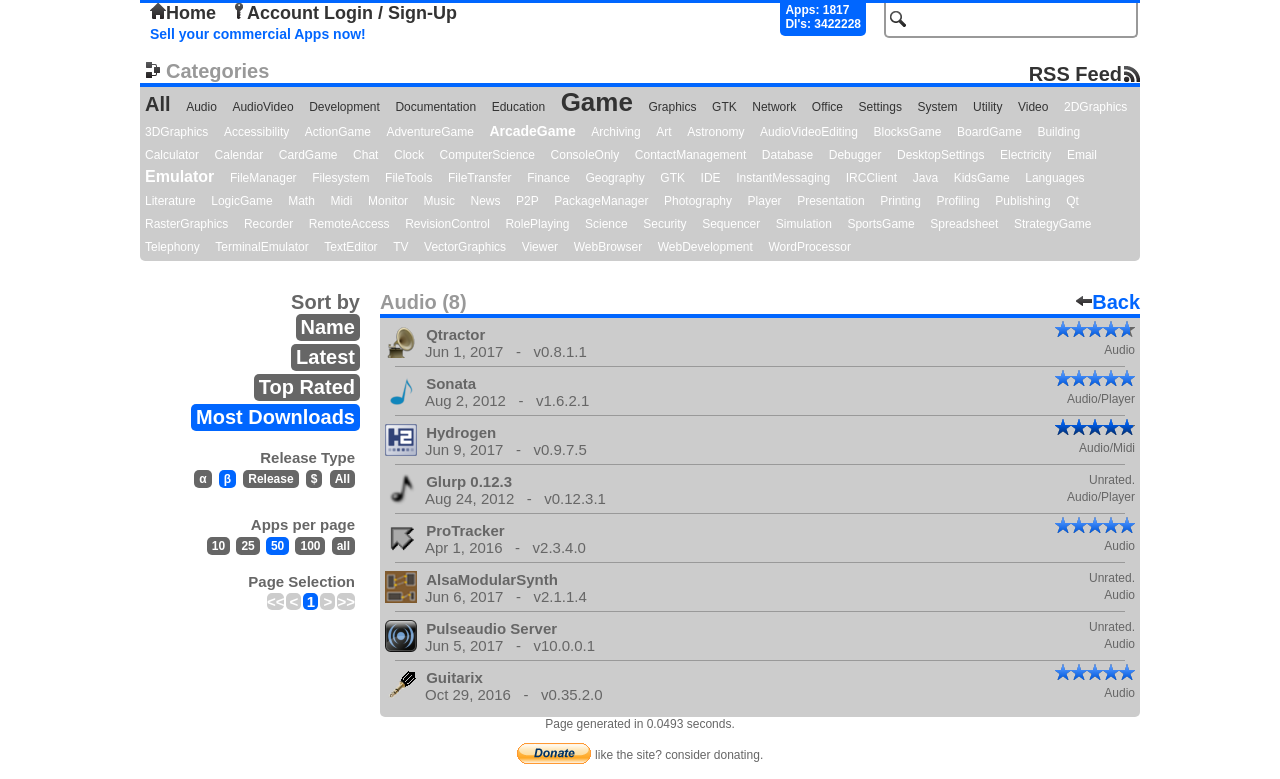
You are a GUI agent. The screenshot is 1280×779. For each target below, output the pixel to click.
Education (518, 107)
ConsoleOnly (585, 155)
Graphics (672, 107)
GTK (724, 107)
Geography (614, 178)
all (343, 546)
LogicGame (241, 201)
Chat (365, 155)
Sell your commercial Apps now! (258, 34)
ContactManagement (690, 155)
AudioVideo (262, 107)
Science (606, 224)
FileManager (263, 178)
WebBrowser (608, 247)
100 (310, 546)
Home (183, 13)
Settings (880, 107)
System (937, 107)
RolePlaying (537, 224)
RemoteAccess (349, 224)
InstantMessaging (783, 178)
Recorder (268, 224)
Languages (1054, 178)
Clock (409, 155)
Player (765, 201)
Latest (325, 357)
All (158, 104)
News (486, 201)
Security (664, 224)
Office (827, 107)
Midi (341, 201)
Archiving (615, 132)
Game (597, 102)
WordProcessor (809, 247)
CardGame (308, 155)
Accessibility (256, 132)
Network (774, 107)
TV (400, 247)
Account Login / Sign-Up (344, 13)
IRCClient (871, 178)
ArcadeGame (532, 131)
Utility (987, 107)
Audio (201, 107)
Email (1082, 155)
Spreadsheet (964, 224)
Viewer (540, 247)
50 (277, 546)
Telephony (172, 247)
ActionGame (338, 132)
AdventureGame (429, 132)
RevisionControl (447, 224)
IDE (711, 178)
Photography (698, 201)
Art (663, 132)
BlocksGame (908, 132)
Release (270, 479)
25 (247, 546)
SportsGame (880, 224)
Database (787, 155)
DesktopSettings (940, 155)
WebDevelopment (705, 247)
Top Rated (307, 387)
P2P (527, 201)
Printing (900, 201)
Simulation (804, 224)
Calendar (239, 155)
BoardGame (989, 132)
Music (439, 201)
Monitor (388, 201)
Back (1108, 302)
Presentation (830, 201)
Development (344, 107)
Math (301, 201)
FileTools (408, 178)
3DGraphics (176, 132)
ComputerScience (487, 155)
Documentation (435, 107)
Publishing (1022, 201)
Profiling (957, 201)
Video (1033, 107)
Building (1058, 132)
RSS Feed (1075, 73)
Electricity (1025, 155)
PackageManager (601, 201)
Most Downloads (275, 417)
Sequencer (731, 224)
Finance (548, 178)
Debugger (855, 155)
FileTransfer (480, 178)
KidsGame (982, 178)
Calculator (172, 155)
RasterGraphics (186, 224)
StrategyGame (1052, 224)
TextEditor (350, 247)
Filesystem (340, 178)
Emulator (179, 176)
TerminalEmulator (261, 247)
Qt (1072, 201)
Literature (170, 201)
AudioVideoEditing (809, 132)
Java (925, 178)
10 (218, 546)
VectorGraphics (465, 247)
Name (328, 327)
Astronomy (715, 132)
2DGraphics (1095, 107)
